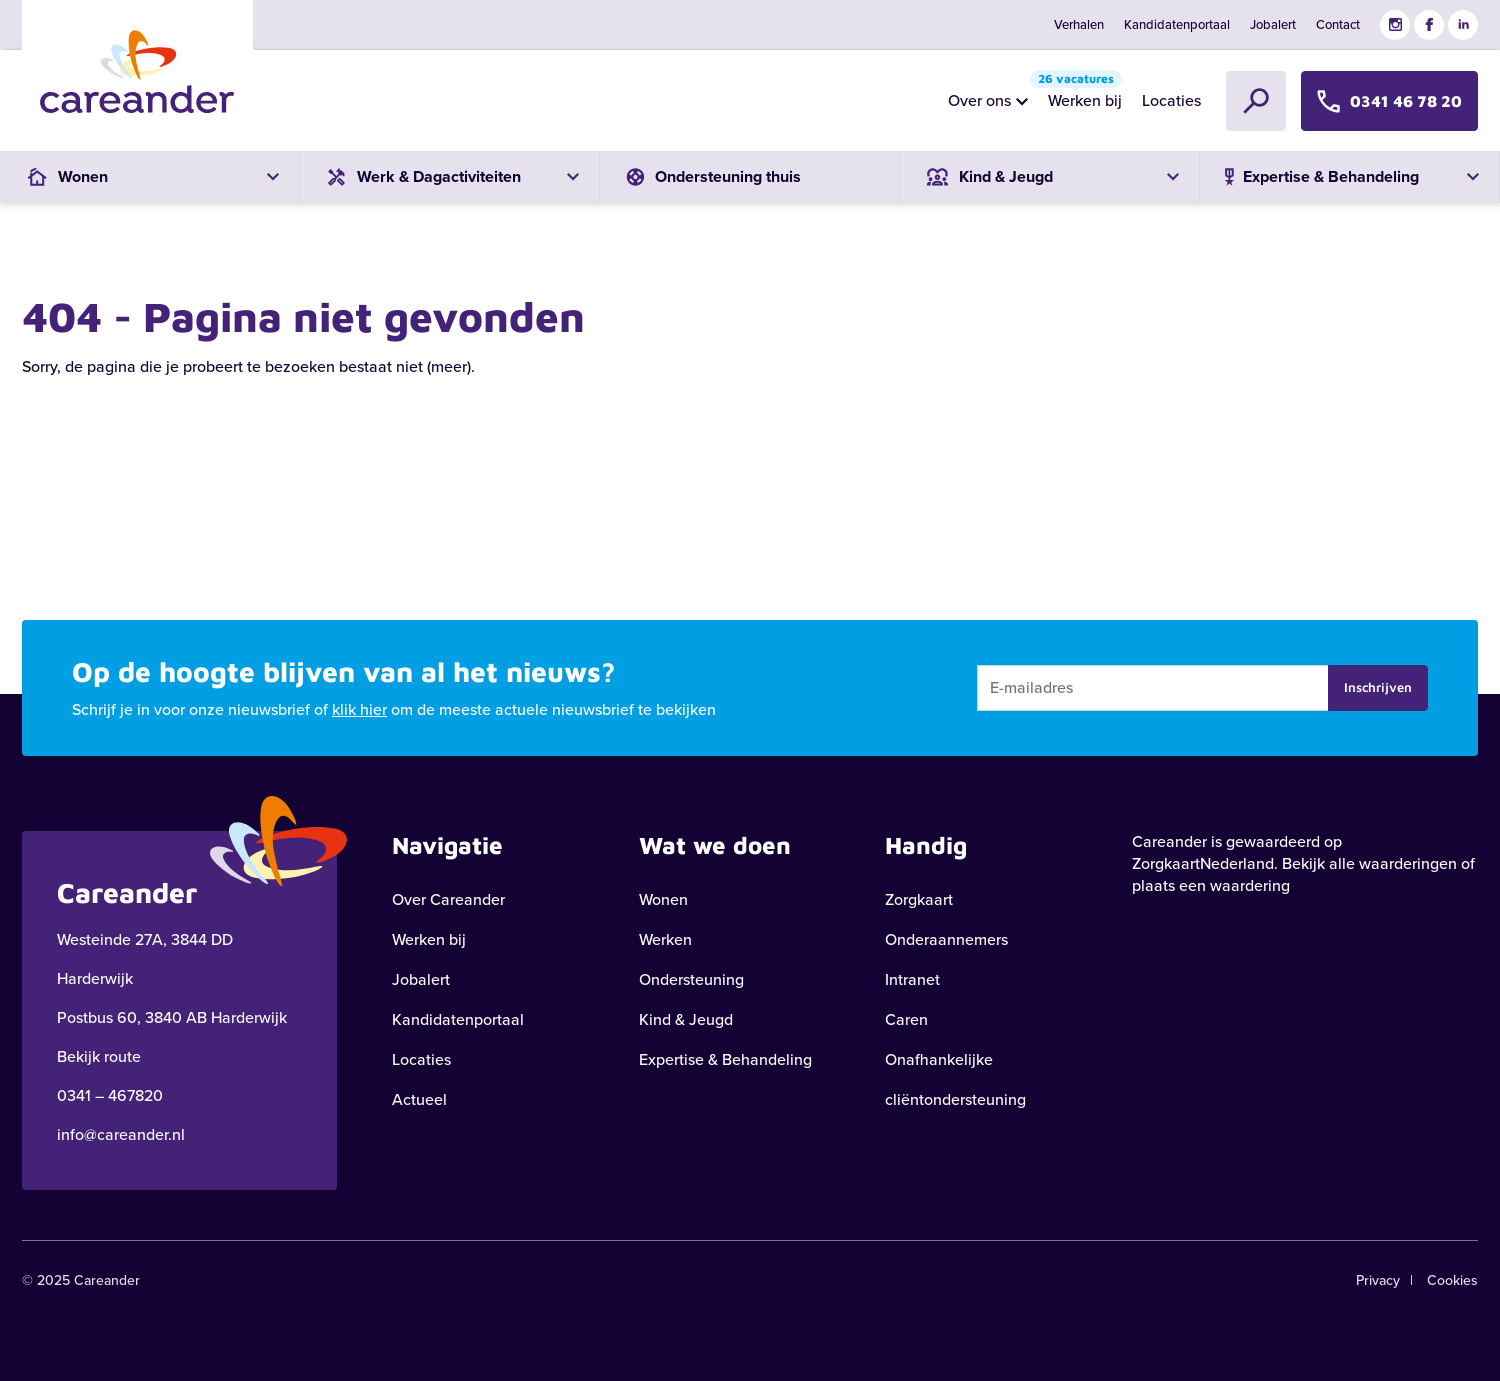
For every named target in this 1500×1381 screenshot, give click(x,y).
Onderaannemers (946, 939)
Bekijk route (99, 1056)
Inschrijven (1378, 687)
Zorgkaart (919, 899)
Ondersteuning (691, 979)
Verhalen (1079, 24)
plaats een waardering (1211, 885)
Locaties (1171, 100)
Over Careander (448, 899)
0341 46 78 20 (1389, 100)
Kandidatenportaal (1177, 24)
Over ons (979, 100)
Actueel (419, 1099)
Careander (1169, 841)
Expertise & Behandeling (725, 1059)
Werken (665, 939)
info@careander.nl (121, 1134)
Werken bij (1080, 95)
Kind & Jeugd (686, 1019)
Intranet (912, 979)
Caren (906, 1019)
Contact (1338, 24)
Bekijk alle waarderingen (1369, 863)
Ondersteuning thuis (710, 176)
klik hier (359, 709)
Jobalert (1273, 24)
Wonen (663, 899)
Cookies (1452, 1280)
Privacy (1378, 1280)
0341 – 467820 (110, 1095)
